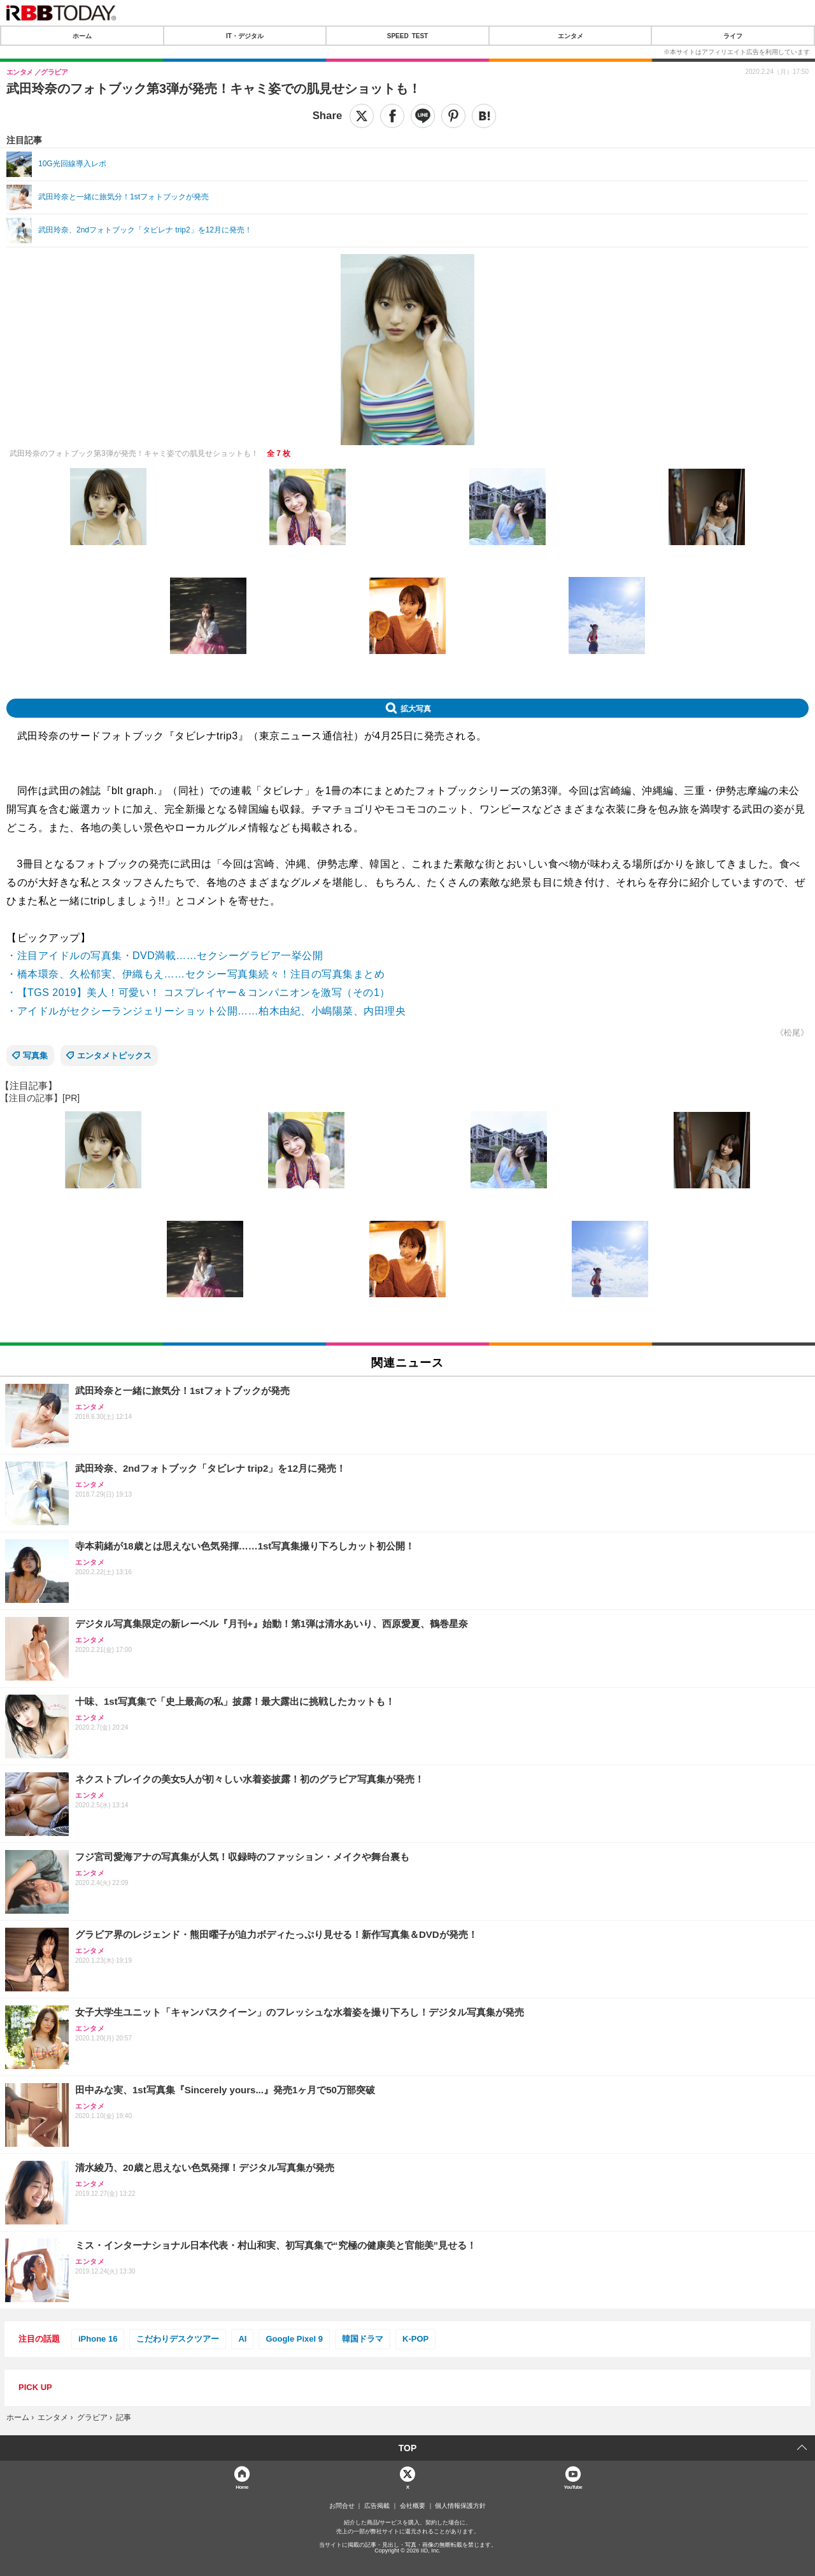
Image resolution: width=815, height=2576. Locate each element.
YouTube (573, 2486)
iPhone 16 (97, 2339)
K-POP (415, 2339)
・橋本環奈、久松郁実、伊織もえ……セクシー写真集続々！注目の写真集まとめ (195, 974)
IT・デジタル (245, 35)
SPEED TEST (407, 35)
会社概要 (412, 2506)
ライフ (732, 35)
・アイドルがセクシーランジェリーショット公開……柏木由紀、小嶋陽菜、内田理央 (206, 1011)
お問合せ (342, 2506)
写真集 (35, 1055)
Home (242, 2486)
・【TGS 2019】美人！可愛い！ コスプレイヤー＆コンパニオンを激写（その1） (198, 992)
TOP (408, 2448)
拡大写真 (415, 708)
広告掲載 (377, 2506)
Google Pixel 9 (294, 2339)
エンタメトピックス (114, 1055)
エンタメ (570, 35)
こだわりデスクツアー (177, 2339)
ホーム (82, 35)
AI (242, 2339)
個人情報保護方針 (460, 2506)
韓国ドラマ (362, 2339)
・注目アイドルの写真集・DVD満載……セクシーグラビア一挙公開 (164, 955)
